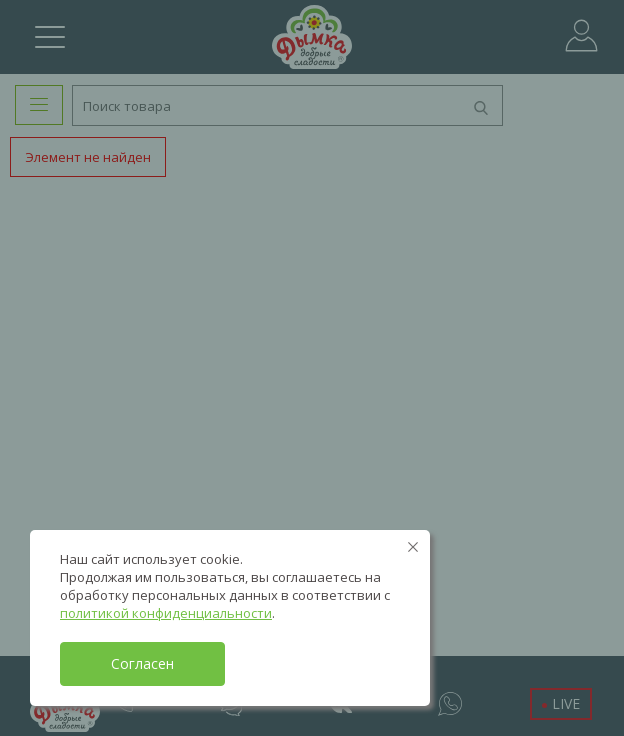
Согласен (142, 663)
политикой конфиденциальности (166, 613)
